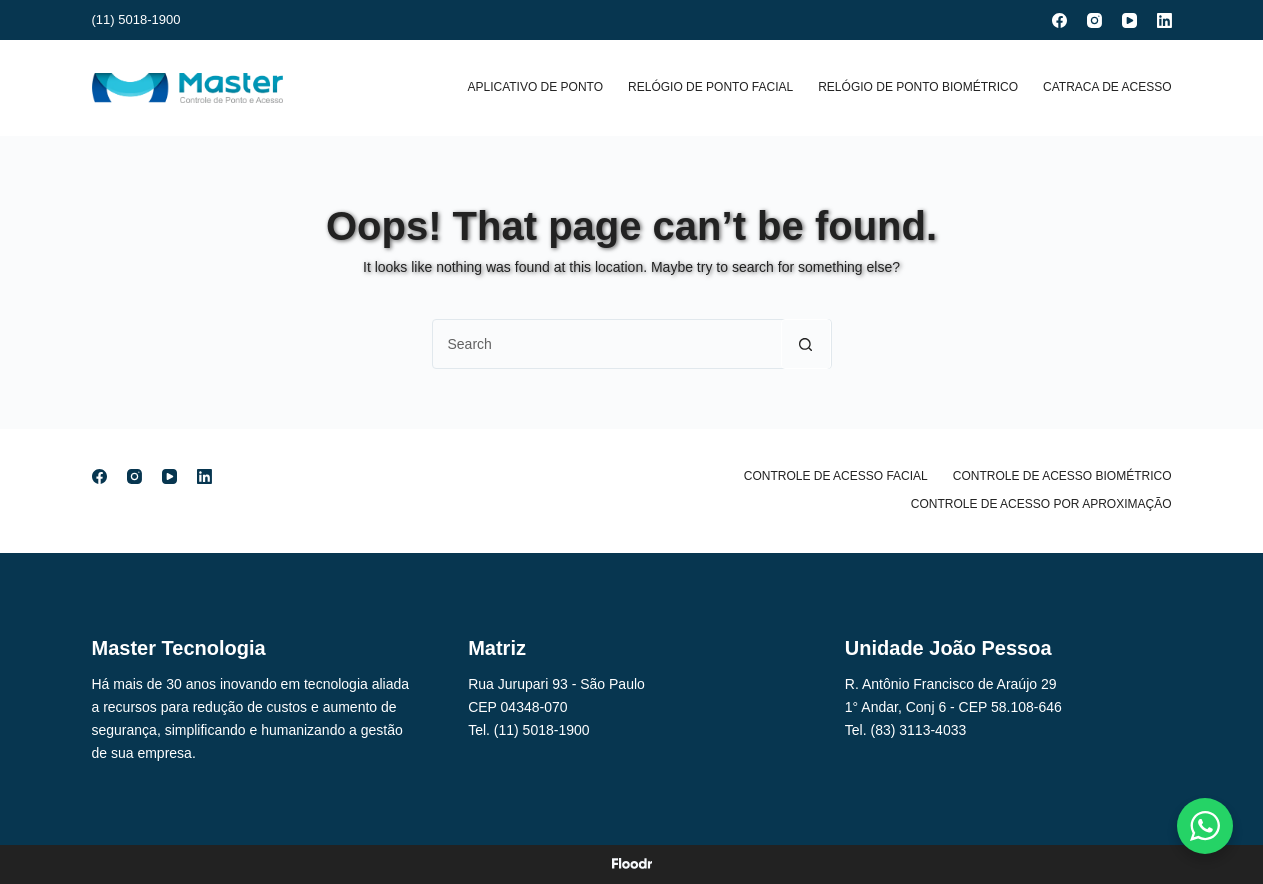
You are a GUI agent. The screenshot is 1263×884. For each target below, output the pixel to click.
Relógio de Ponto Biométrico (918, 87)
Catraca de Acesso (1107, 87)
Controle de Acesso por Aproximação (1041, 504)
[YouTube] (1129, 20)
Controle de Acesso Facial (836, 476)
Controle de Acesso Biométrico (1062, 476)
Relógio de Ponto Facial (710, 87)
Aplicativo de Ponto (535, 87)
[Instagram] (1094, 20)
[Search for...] (607, 344)
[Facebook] (1059, 20)
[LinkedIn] (1164, 20)
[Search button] (806, 344)
